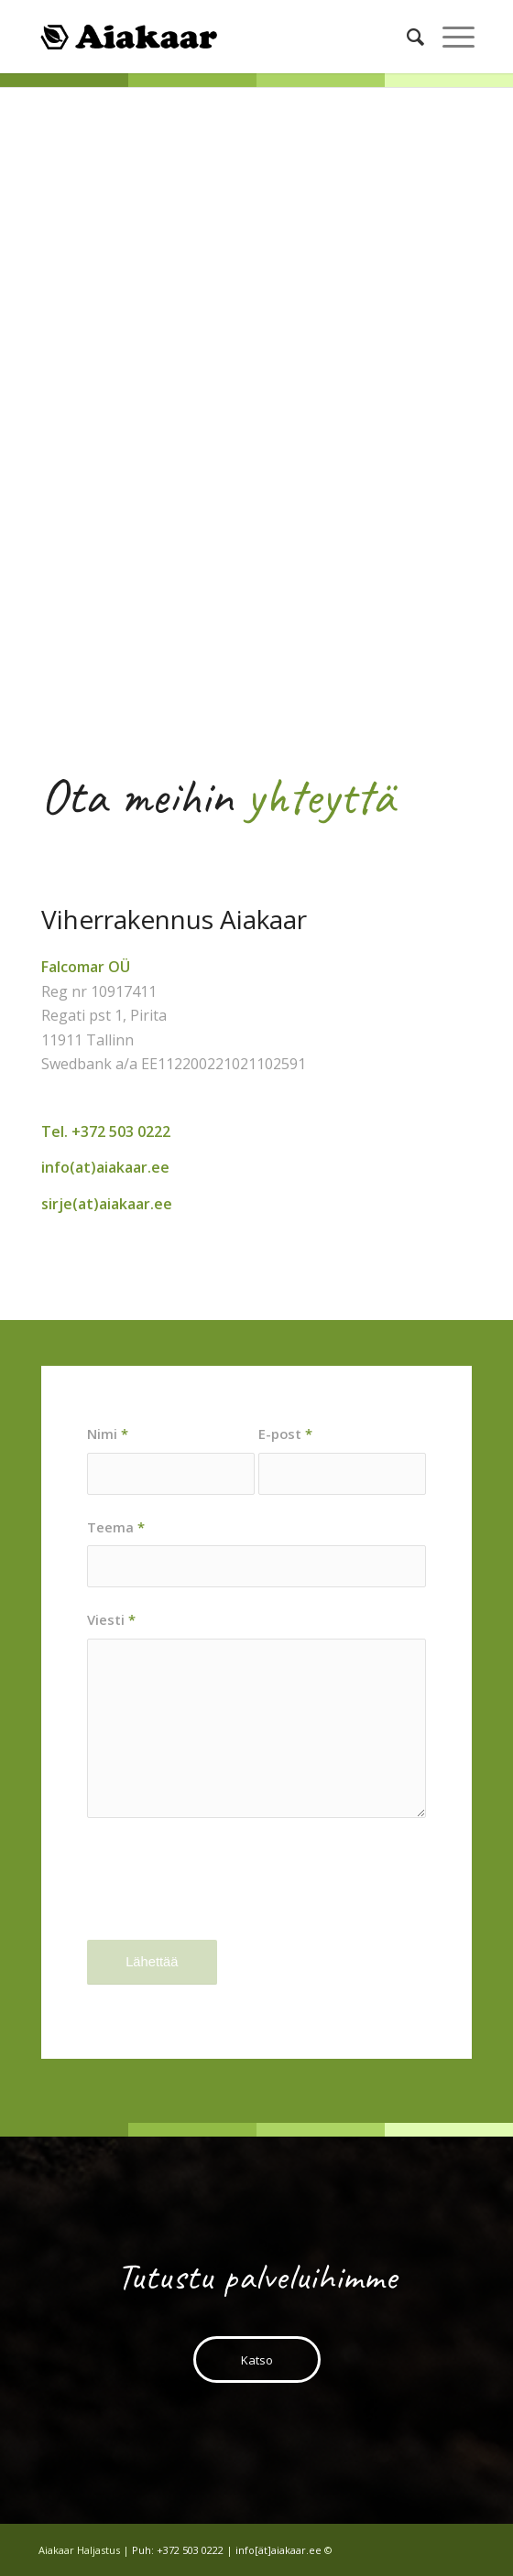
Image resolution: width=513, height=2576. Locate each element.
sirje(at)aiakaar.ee (106, 1204)
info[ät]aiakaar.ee (278, 2550)
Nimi (107, 1433)
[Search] (406, 36)
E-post (285, 1433)
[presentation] (226, 1894)
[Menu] (449, 36)
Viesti (111, 1619)
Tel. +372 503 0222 (105, 1131)
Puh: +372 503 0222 (178, 2550)
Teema (116, 1527)
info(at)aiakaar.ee (105, 1167)
